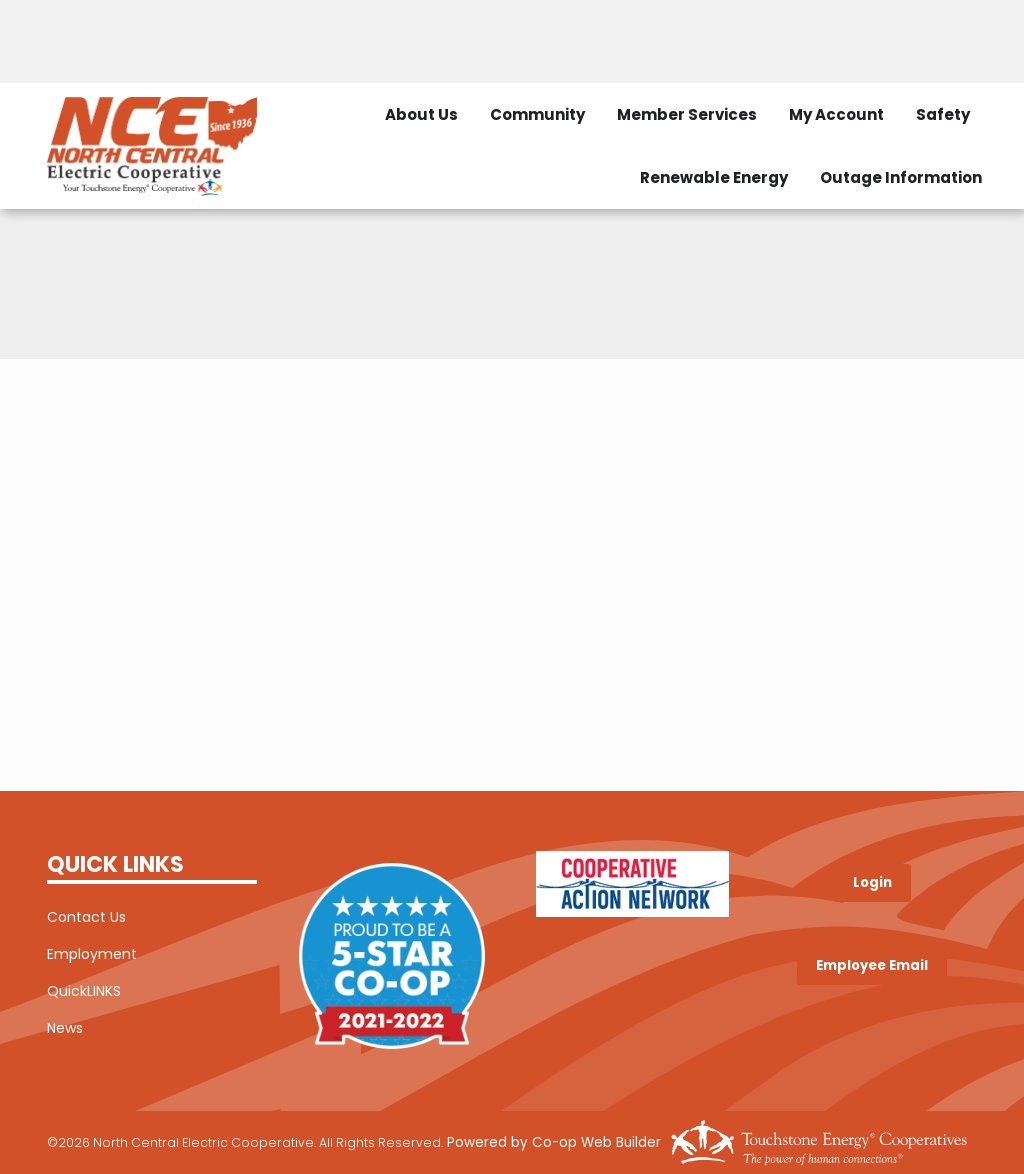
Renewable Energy (714, 177)
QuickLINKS (84, 991)
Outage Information (901, 177)
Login (872, 883)
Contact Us (86, 917)
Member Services (687, 114)
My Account (836, 114)
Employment (92, 954)
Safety (943, 114)
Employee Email (872, 965)
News (65, 1028)
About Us (421, 114)
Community (537, 114)
